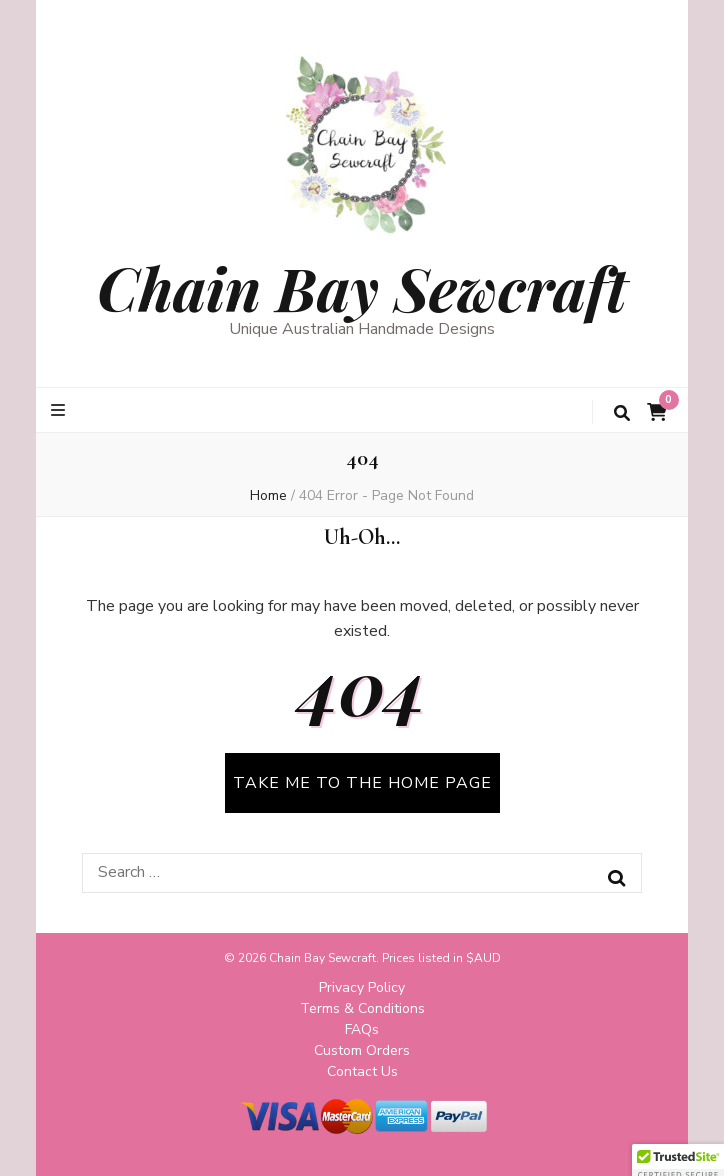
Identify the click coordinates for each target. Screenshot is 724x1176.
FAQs (362, 1029)
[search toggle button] (622, 413)
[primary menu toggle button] (60, 410)
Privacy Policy (362, 987)
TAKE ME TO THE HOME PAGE (362, 783)
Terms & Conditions (362, 1008)
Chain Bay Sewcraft (362, 287)
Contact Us (362, 1071)
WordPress (554, 1144)
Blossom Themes (377, 1144)
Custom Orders (362, 1050)
